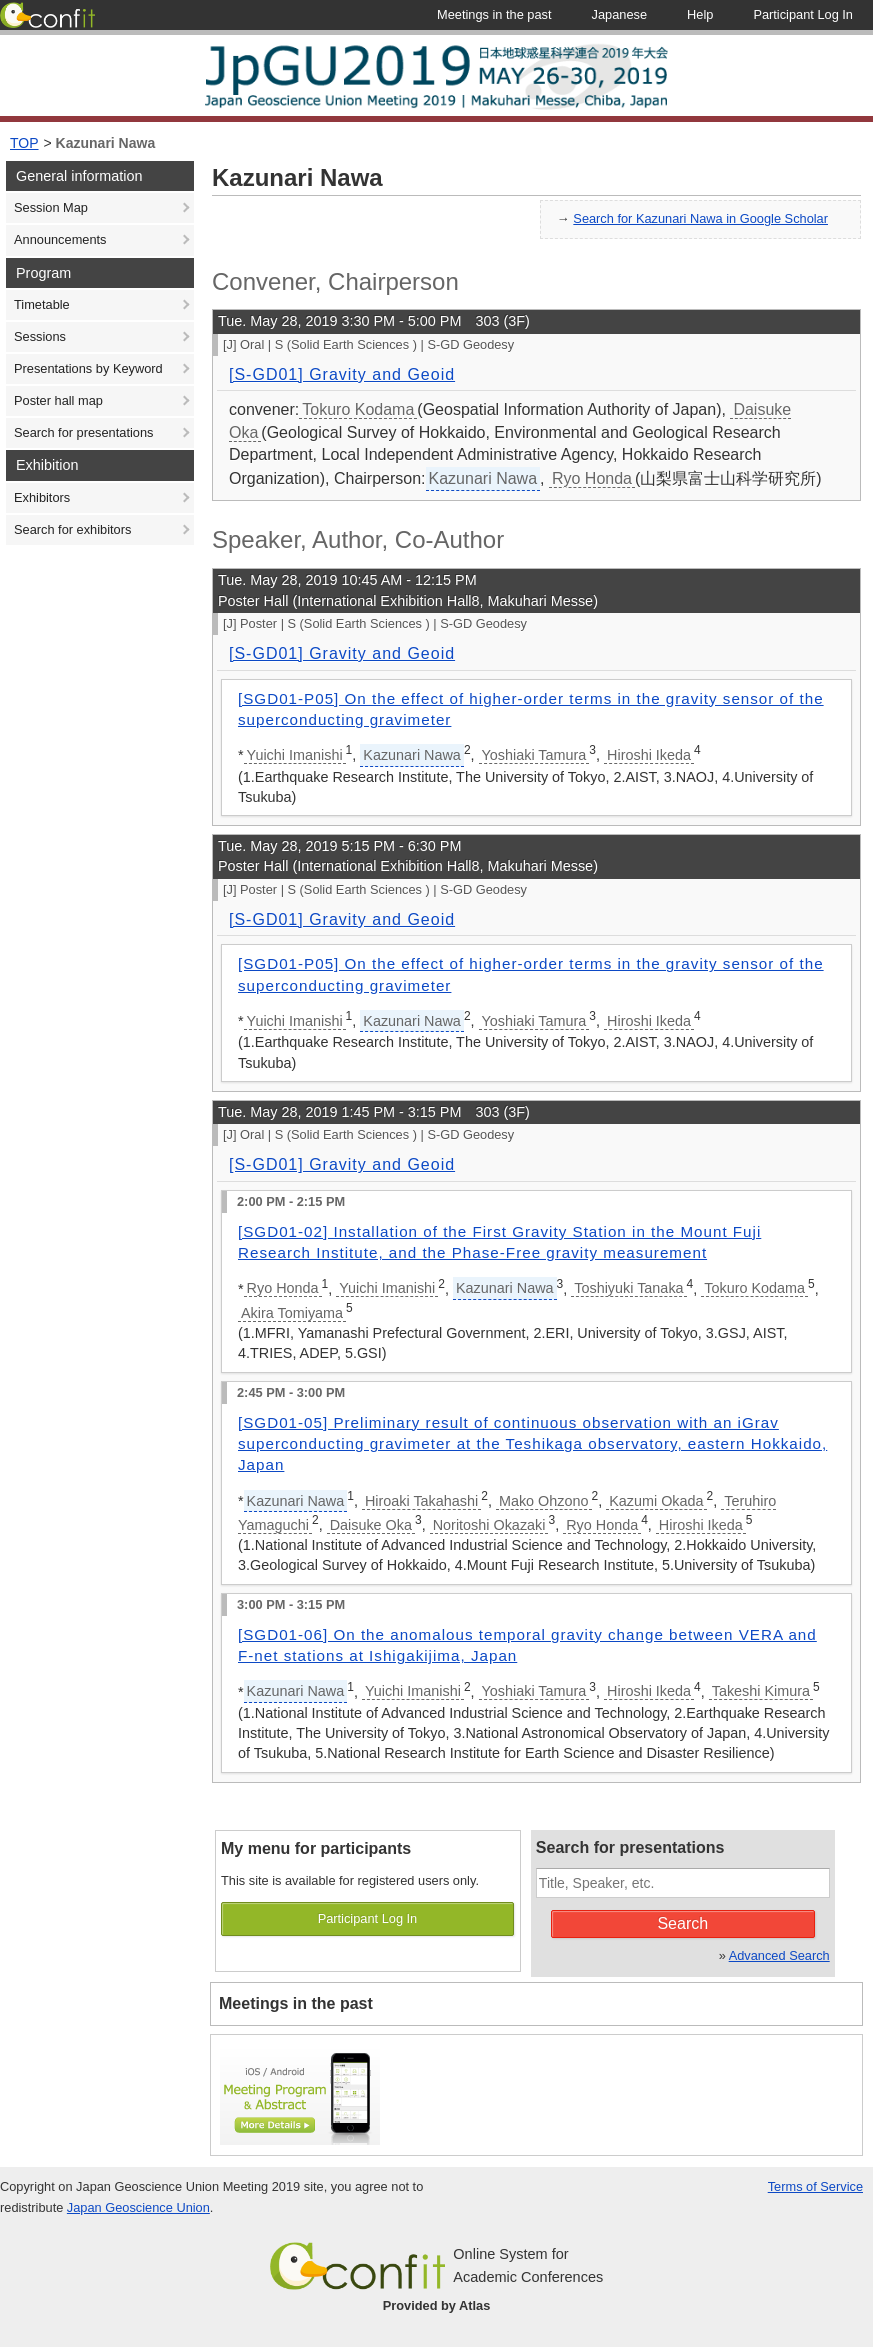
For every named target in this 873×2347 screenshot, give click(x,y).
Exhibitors (42, 497)
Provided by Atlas (437, 2305)
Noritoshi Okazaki (489, 1525)
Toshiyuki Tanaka (628, 1288)
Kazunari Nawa (106, 143)
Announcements (60, 239)
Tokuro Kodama (358, 409)
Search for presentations (83, 432)
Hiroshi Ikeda (649, 755)
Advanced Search (779, 1955)
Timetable (42, 304)
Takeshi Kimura (761, 1691)
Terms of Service (815, 2186)
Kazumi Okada (656, 1501)
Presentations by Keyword (88, 368)
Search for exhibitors (72, 529)
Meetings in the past (296, 2003)
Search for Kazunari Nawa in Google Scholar (700, 218)
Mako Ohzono (544, 1501)
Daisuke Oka (371, 1525)
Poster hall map (58, 400)
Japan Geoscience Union (138, 2207)
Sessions (40, 336)
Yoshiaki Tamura (534, 755)
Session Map (51, 207)
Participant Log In (368, 1918)
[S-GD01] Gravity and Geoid (342, 374)
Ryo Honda (592, 478)
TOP (24, 143)
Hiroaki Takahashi (421, 1501)
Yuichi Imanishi (295, 755)
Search (682, 1923)
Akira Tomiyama (292, 1313)
